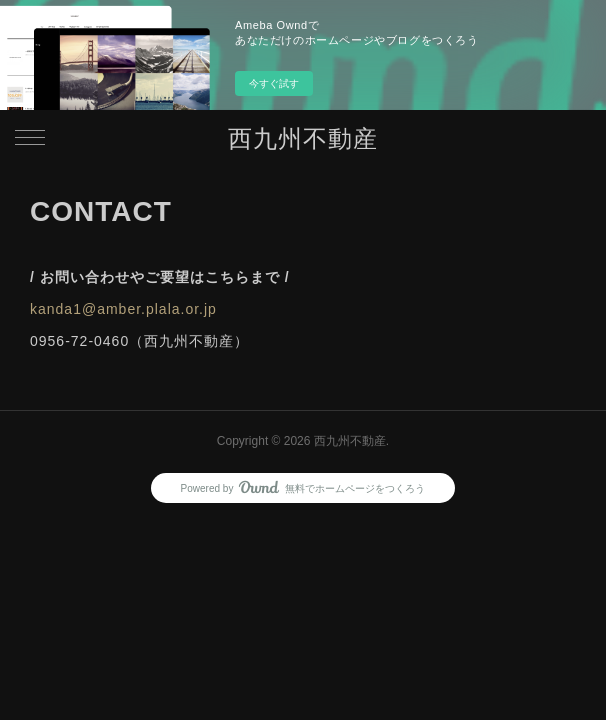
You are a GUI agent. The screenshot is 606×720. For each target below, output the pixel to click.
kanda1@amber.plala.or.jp (123, 309)
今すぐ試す (274, 83)
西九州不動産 (303, 138)
